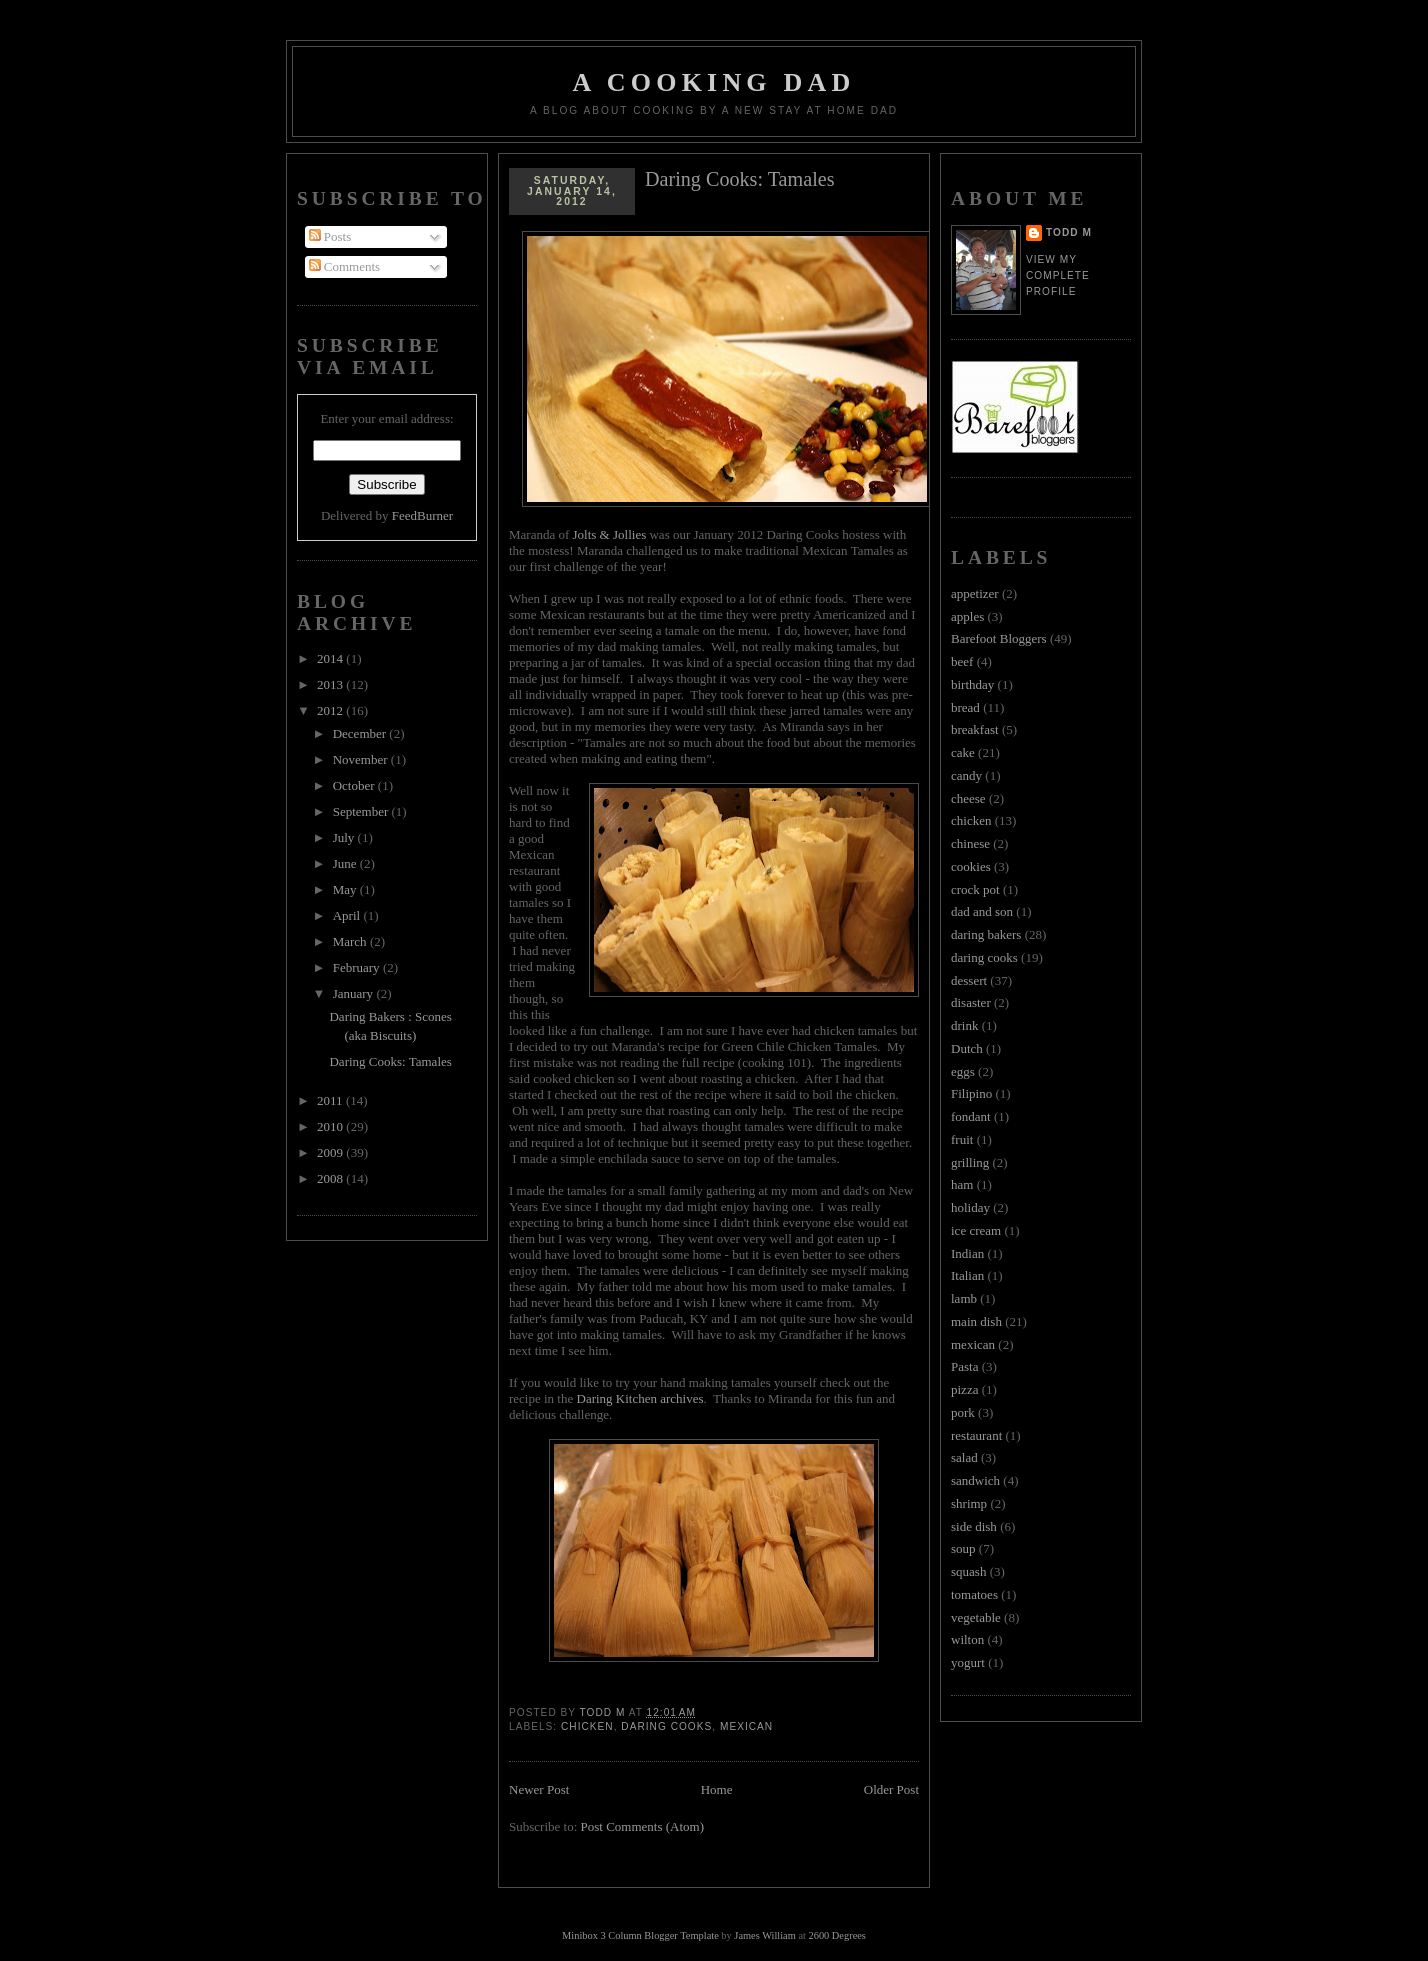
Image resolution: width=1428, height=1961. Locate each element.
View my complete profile (1058, 275)
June (346, 863)
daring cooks (666, 1726)
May (346, 889)
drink (964, 1025)
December (361, 733)
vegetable (976, 1617)
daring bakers (986, 934)
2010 (331, 1126)
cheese (968, 798)
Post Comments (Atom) (643, 1826)
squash (968, 1571)
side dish (974, 1526)
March (351, 941)
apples (967, 616)
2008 (331, 1178)
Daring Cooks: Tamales (390, 1061)
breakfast (975, 729)
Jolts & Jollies (610, 534)
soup (963, 1548)
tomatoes (974, 1594)
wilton (967, 1639)
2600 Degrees (836, 1935)
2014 (331, 658)
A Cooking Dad (714, 82)
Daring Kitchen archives (640, 1398)
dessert (969, 980)
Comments (345, 266)
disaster (971, 1002)
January (355, 993)
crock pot (975, 889)
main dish (976, 1321)
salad (964, 1457)
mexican (746, 1726)
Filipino (971, 1093)
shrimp (969, 1503)
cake (963, 752)
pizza (964, 1389)
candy (966, 775)
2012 (331, 710)
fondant (971, 1116)
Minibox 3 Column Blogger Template (640, 1935)
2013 (331, 684)
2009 (331, 1152)
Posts (330, 236)
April (348, 915)
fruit (962, 1139)
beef (962, 661)
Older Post (891, 1789)
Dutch (967, 1048)
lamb (964, 1298)
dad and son (982, 911)
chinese (970, 843)
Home (717, 1789)
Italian (967, 1275)
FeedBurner (422, 515)
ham (962, 1184)
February (358, 967)
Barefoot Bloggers (999, 638)
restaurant (976, 1435)
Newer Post (539, 1789)
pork (963, 1412)
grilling (970, 1162)
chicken (587, 1726)
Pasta (964, 1366)
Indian (967, 1253)
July (345, 837)
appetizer (975, 593)
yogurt (968, 1662)
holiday (970, 1207)
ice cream (976, 1230)
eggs (963, 1071)
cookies (971, 866)
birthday (972, 684)
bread (965, 707)
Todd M (1069, 232)
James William (764, 1935)
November (362, 759)
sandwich (975, 1480)
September (362, 811)
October (355, 785)
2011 (331, 1100)
